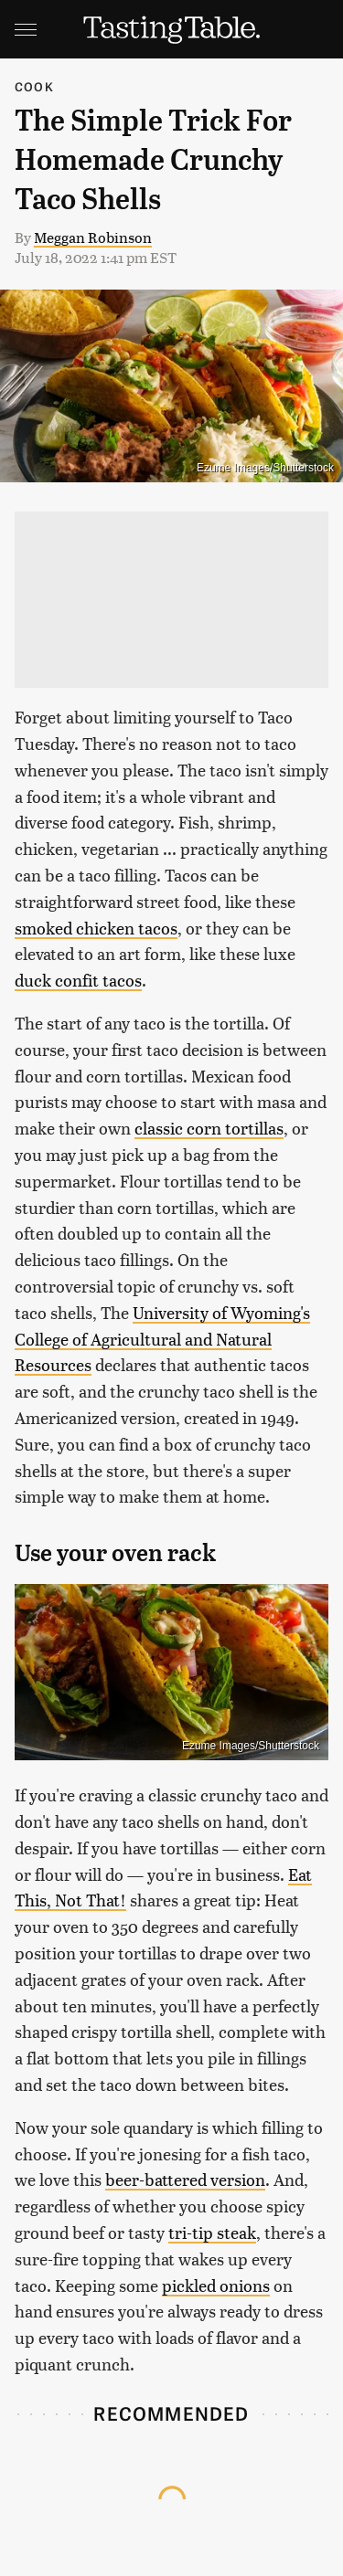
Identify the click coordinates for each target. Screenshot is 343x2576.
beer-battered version (185, 2179)
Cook (34, 86)
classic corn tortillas (209, 1127)
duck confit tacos (78, 979)
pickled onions (216, 2285)
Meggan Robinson (93, 237)
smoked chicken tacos (96, 927)
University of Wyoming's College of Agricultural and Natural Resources (162, 1339)
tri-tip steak (212, 2232)
